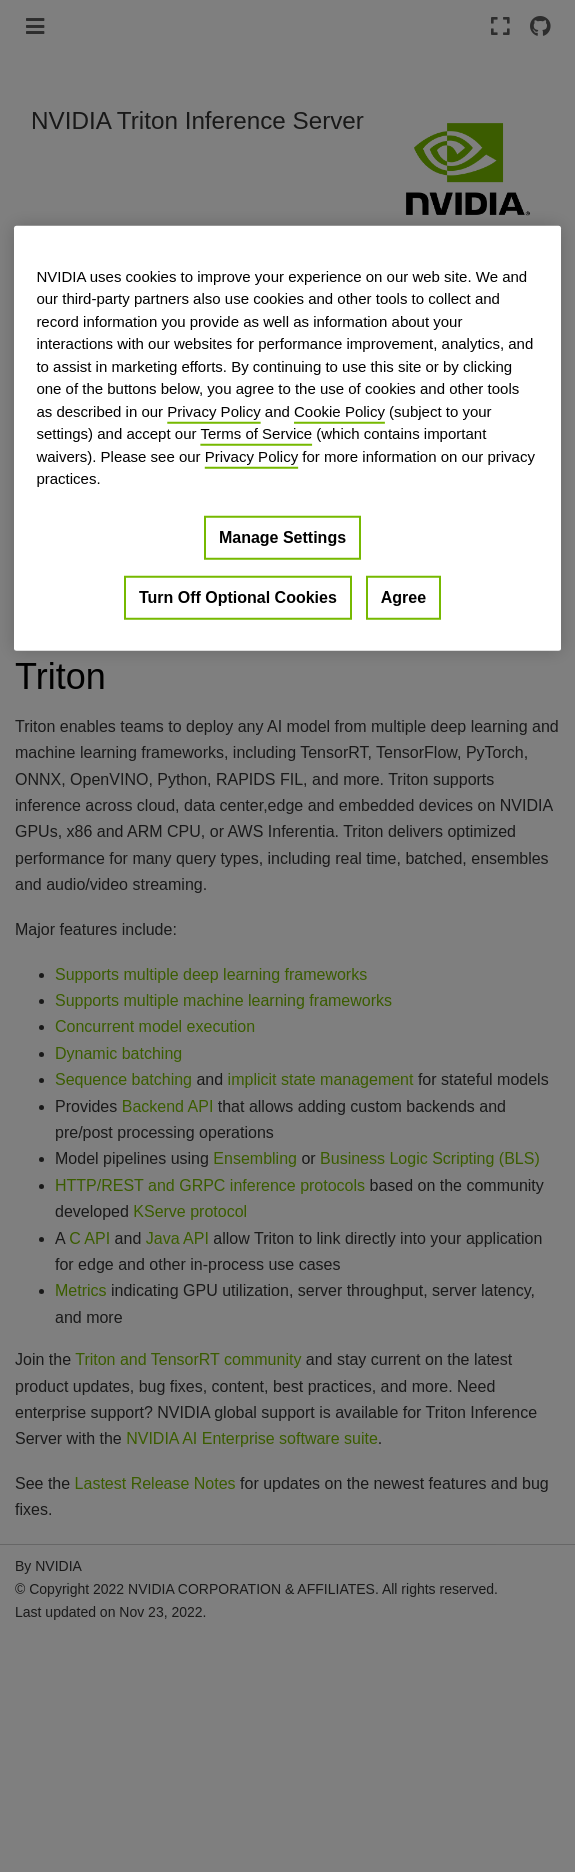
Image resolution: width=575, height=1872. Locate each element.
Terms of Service (256, 433)
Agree (403, 597)
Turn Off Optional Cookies (238, 597)
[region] (287, 438)
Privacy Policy (213, 411)
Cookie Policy (339, 411)
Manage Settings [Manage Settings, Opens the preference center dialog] (282, 537)
